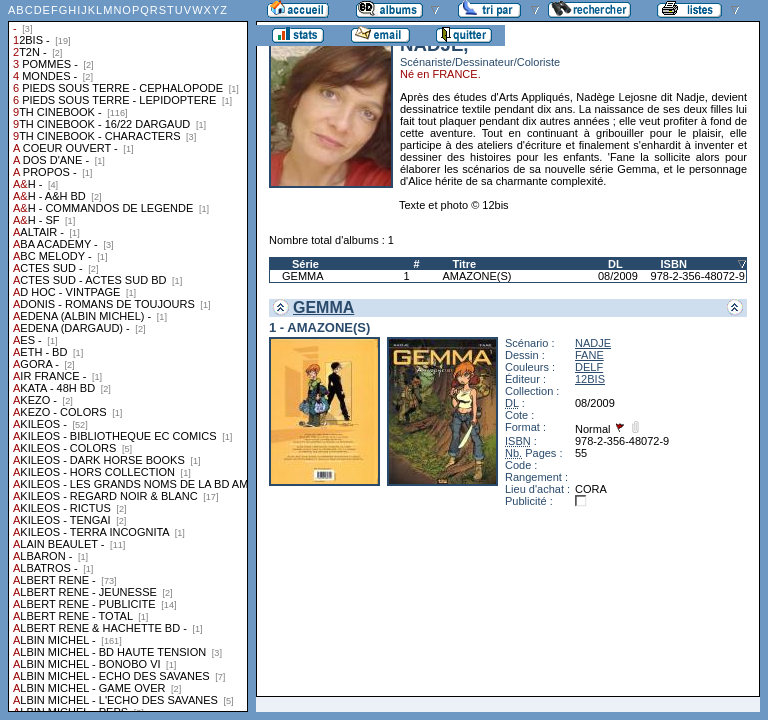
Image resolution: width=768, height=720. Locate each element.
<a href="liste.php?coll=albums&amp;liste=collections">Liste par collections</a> (128, 356)
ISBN (674, 264)
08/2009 (618, 276)
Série (305, 264)
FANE (589, 355)
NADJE (593, 343)
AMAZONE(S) (476, 276)
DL (615, 264)
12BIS (590, 379)
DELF (589, 367)
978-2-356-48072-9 (698, 276)
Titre (464, 264)
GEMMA (303, 276)
